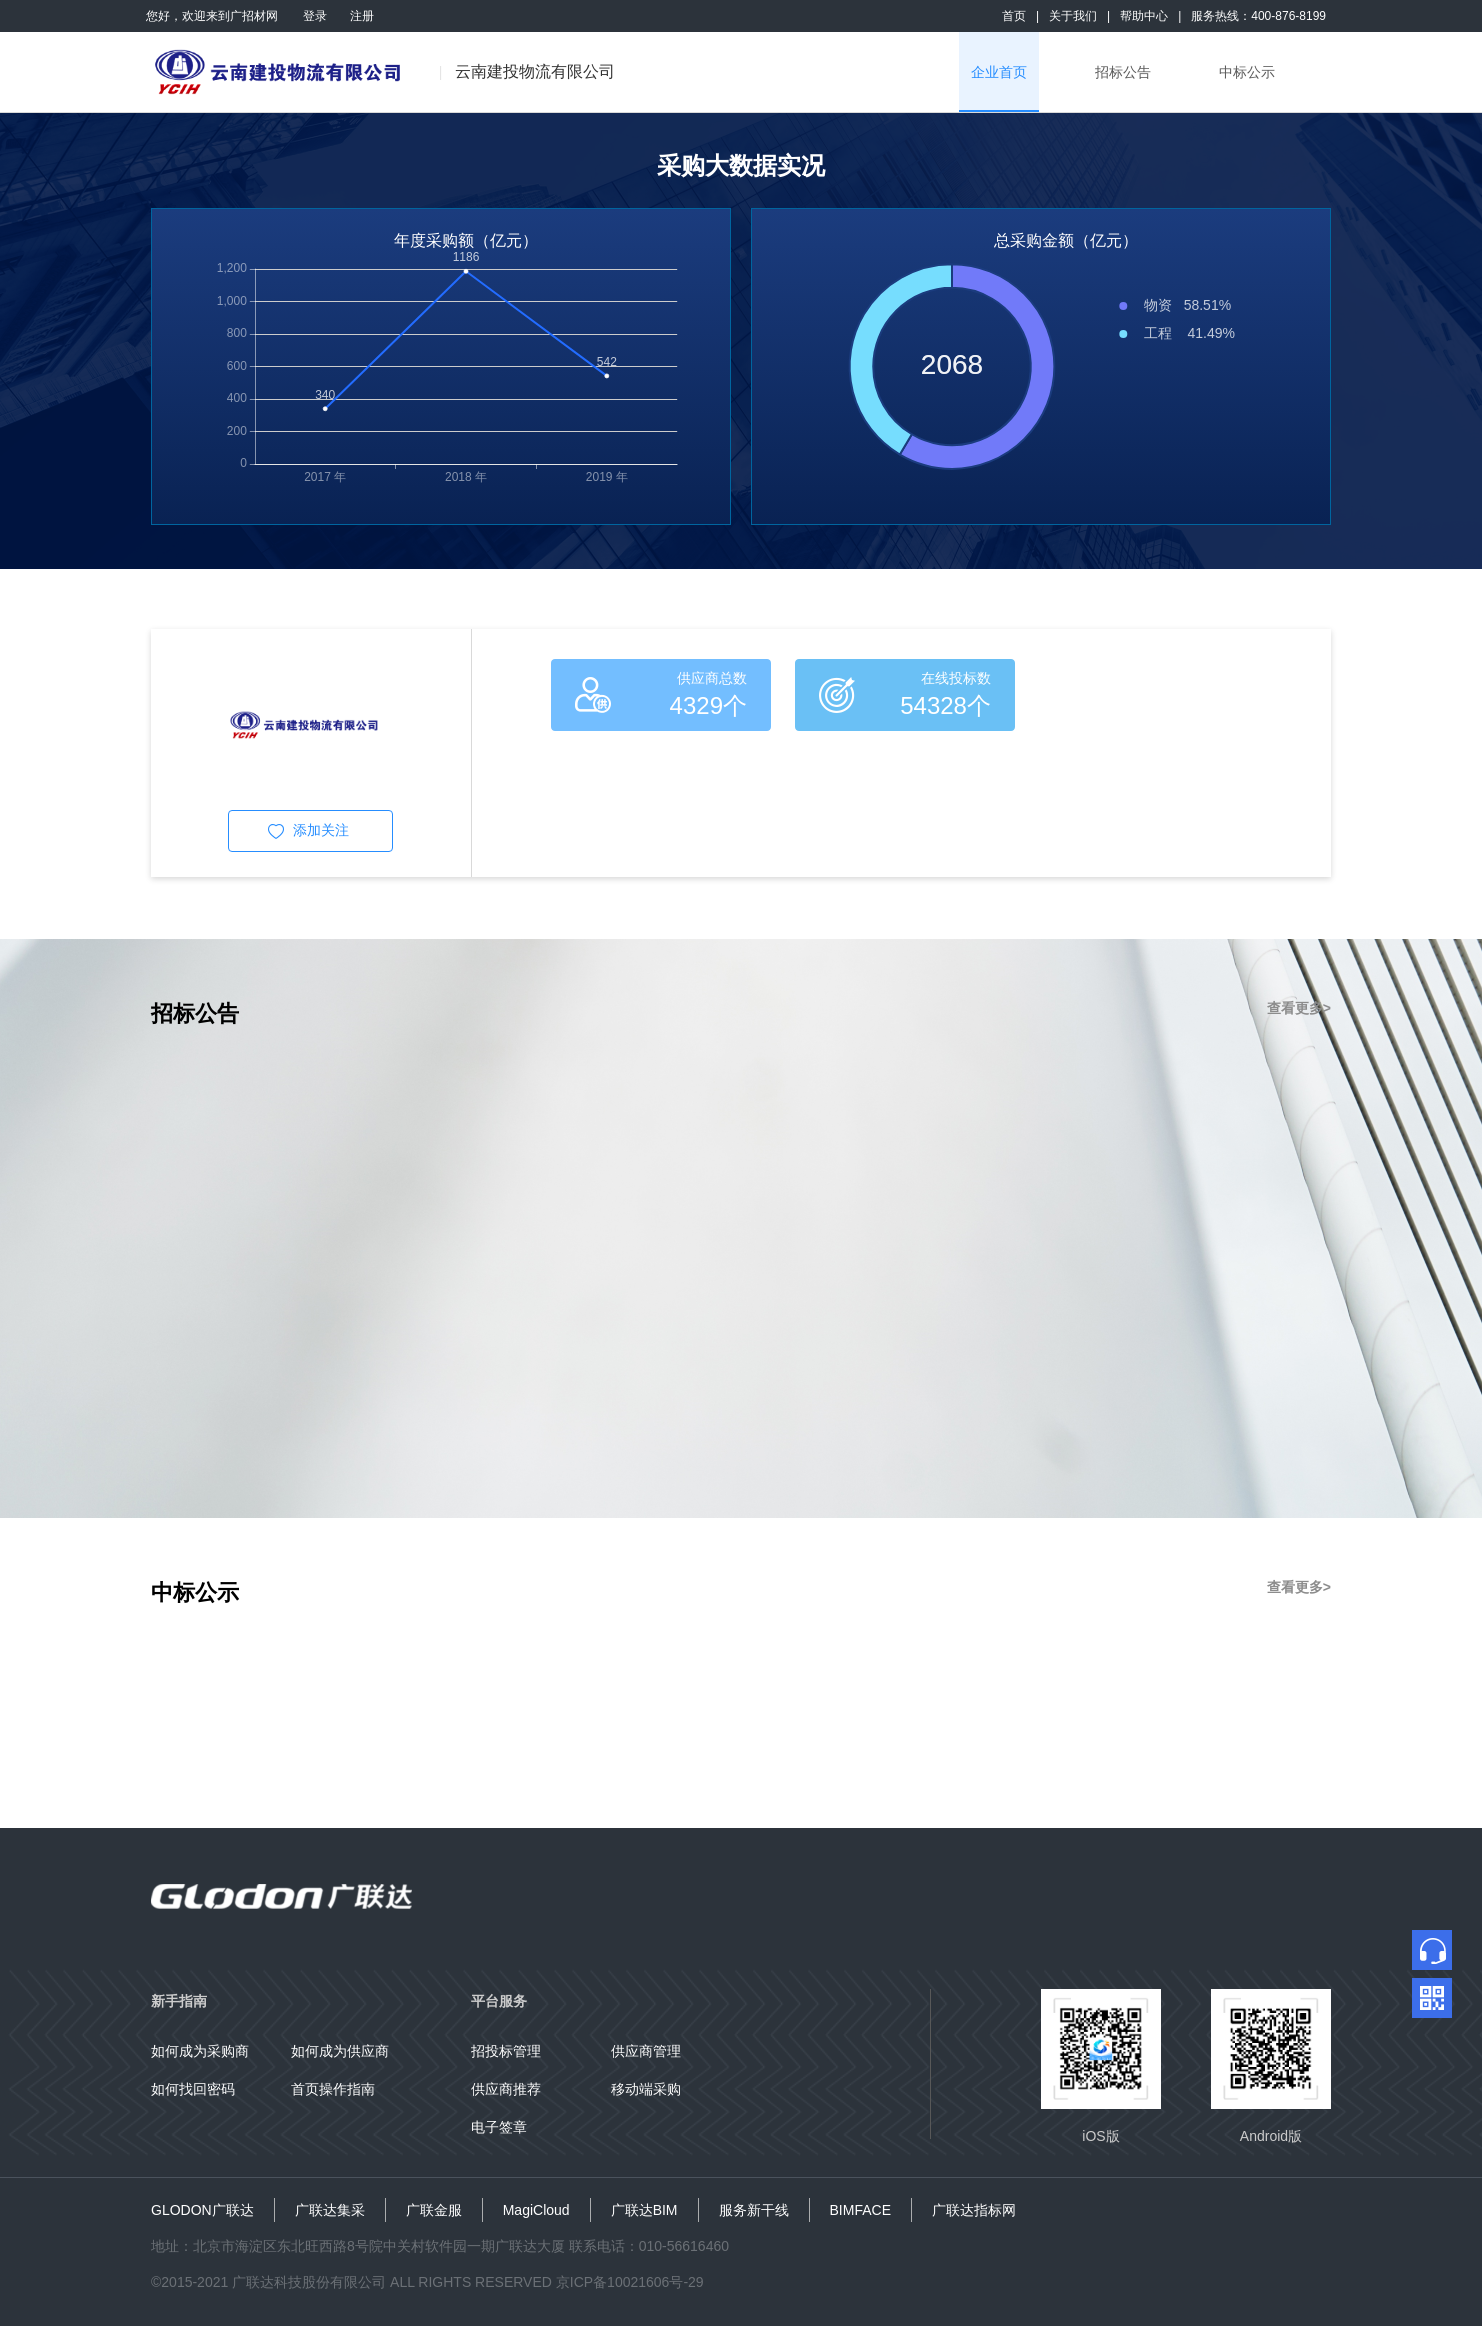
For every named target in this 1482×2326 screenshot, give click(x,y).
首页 (1014, 16)
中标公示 (1247, 72)
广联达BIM (644, 2210)
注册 (362, 16)
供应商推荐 (506, 2089)
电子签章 (499, 2127)
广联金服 (434, 2210)
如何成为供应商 (340, 2051)
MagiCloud (536, 2210)
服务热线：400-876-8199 (1258, 16)
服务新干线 (754, 2210)
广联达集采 (330, 2210)
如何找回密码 (193, 2089)
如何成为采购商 (200, 2051)
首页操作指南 (333, 2089)
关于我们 (1073, 16)
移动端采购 (646, 2089)
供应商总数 (712, 678)
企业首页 (999, 72)
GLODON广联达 (202, 2210)
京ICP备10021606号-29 (630, 2282)
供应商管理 (646, 2051)
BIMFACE (860, 2210)
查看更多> (1299, 1008)
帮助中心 (1144, 16)
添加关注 (321, 830)
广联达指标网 (974, 2210)
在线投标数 (956, 678)
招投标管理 (506, 2051)
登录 (315, 16)
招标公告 (1123, 72)
